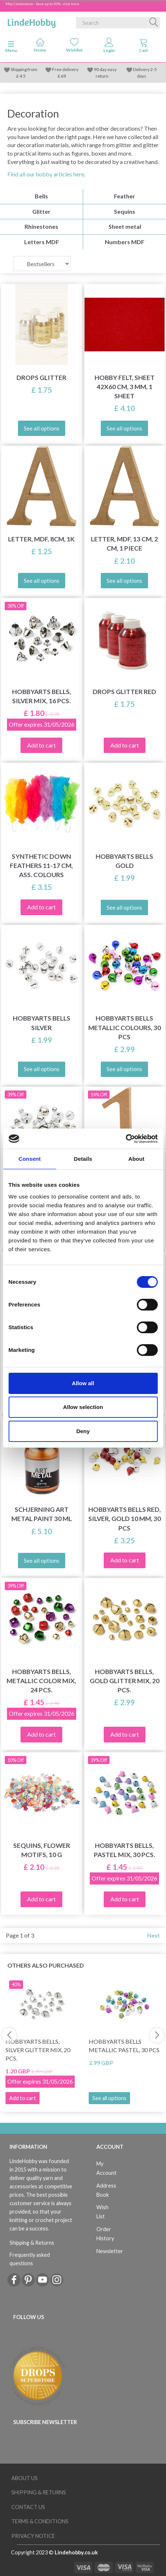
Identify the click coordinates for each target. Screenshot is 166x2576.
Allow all (83, 1383)
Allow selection (83, 1407)
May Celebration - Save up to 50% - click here (42, 3)
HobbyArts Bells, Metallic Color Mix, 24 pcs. (41, 1681)
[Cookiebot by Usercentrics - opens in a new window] (125, 1139)
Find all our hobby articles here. (46, 174)
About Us (24, 2478)
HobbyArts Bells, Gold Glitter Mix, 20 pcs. (124, 1681)
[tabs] (144, 47)
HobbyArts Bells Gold (124, 861)
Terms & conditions (40, 2521)
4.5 (22, 76)
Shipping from (24, 69)
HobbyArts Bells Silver (41, 1022)
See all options (109, 2098)
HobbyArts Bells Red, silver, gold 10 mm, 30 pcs (124, 1519)
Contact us (28, 2507)
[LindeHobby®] (31, 21)
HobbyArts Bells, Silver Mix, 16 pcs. (41, 696)
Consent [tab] (29, 1159)
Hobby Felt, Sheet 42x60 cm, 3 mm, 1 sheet (125, 387)
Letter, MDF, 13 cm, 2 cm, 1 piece (124, 543)
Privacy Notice (33, 2536)
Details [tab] (83, 1159)
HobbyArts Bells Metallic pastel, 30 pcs (124, 2045)
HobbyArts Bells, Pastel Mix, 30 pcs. (124, 1850)
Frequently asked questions (30, 2259)
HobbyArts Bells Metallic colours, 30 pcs (124, 1027)
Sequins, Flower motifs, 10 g (41, 1850)
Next (153, 1935)
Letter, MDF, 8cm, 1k (41, 539)
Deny (83, 1431)
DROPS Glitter (41, 377)
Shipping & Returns (32, 2243)
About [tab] (136, 1159)
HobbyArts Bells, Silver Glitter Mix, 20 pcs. (37, 2050)
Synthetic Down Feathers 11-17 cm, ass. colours (41, 866)
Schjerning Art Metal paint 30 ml (41, 1514)
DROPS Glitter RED (124, 692)
